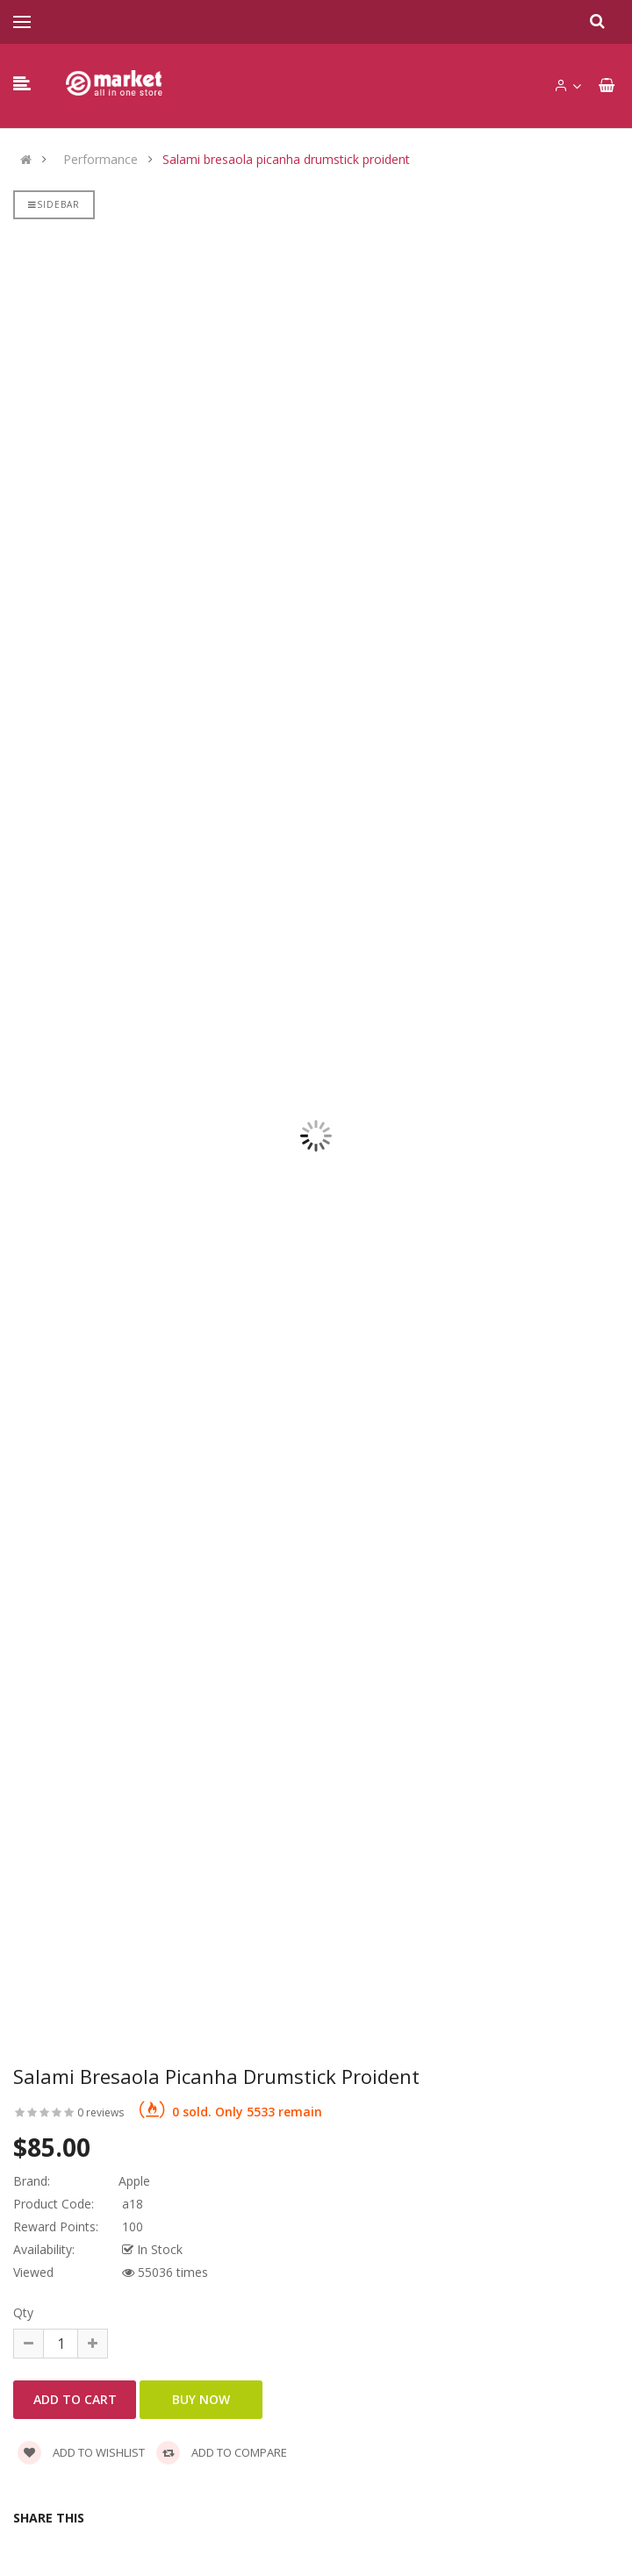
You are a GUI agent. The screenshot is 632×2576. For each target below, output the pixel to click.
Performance (100, 159)
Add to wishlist (81, 2452)
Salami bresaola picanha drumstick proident (286, 159)
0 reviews (100, 2112)
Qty (23, 2312)
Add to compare (221, 2452)
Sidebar (54, 204)
